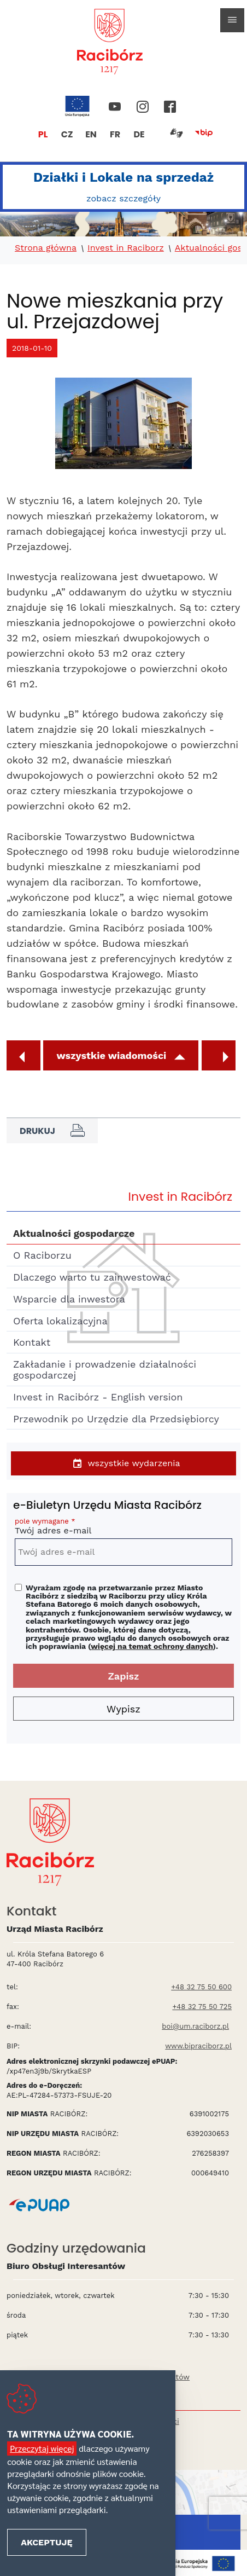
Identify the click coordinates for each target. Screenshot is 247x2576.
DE (138, 134)
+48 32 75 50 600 (201, 1987)
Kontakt (31, 1342)
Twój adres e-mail (123, 1527)
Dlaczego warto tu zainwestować (92, 1277)
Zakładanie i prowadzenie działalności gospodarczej (104, 1369)
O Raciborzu (42, 1255)
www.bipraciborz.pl (198, 2046)
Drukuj (52, 1130)
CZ (67, 134)
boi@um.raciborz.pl (195, 2026)
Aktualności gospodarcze (74, 1233)
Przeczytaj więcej (42, 2448)
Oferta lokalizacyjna (60, 1321)
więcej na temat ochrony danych (152, 1646)
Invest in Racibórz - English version (98, 1397)
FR (115, 134)
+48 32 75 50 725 (202, 2006)
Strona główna (46, 248)
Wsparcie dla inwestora (69, 1299)
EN (91, 134)
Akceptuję (46, 2542)
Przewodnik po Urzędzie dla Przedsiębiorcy (116, 1419)
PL (43, 134)
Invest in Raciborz (125, 248)
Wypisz (123, 1709)
